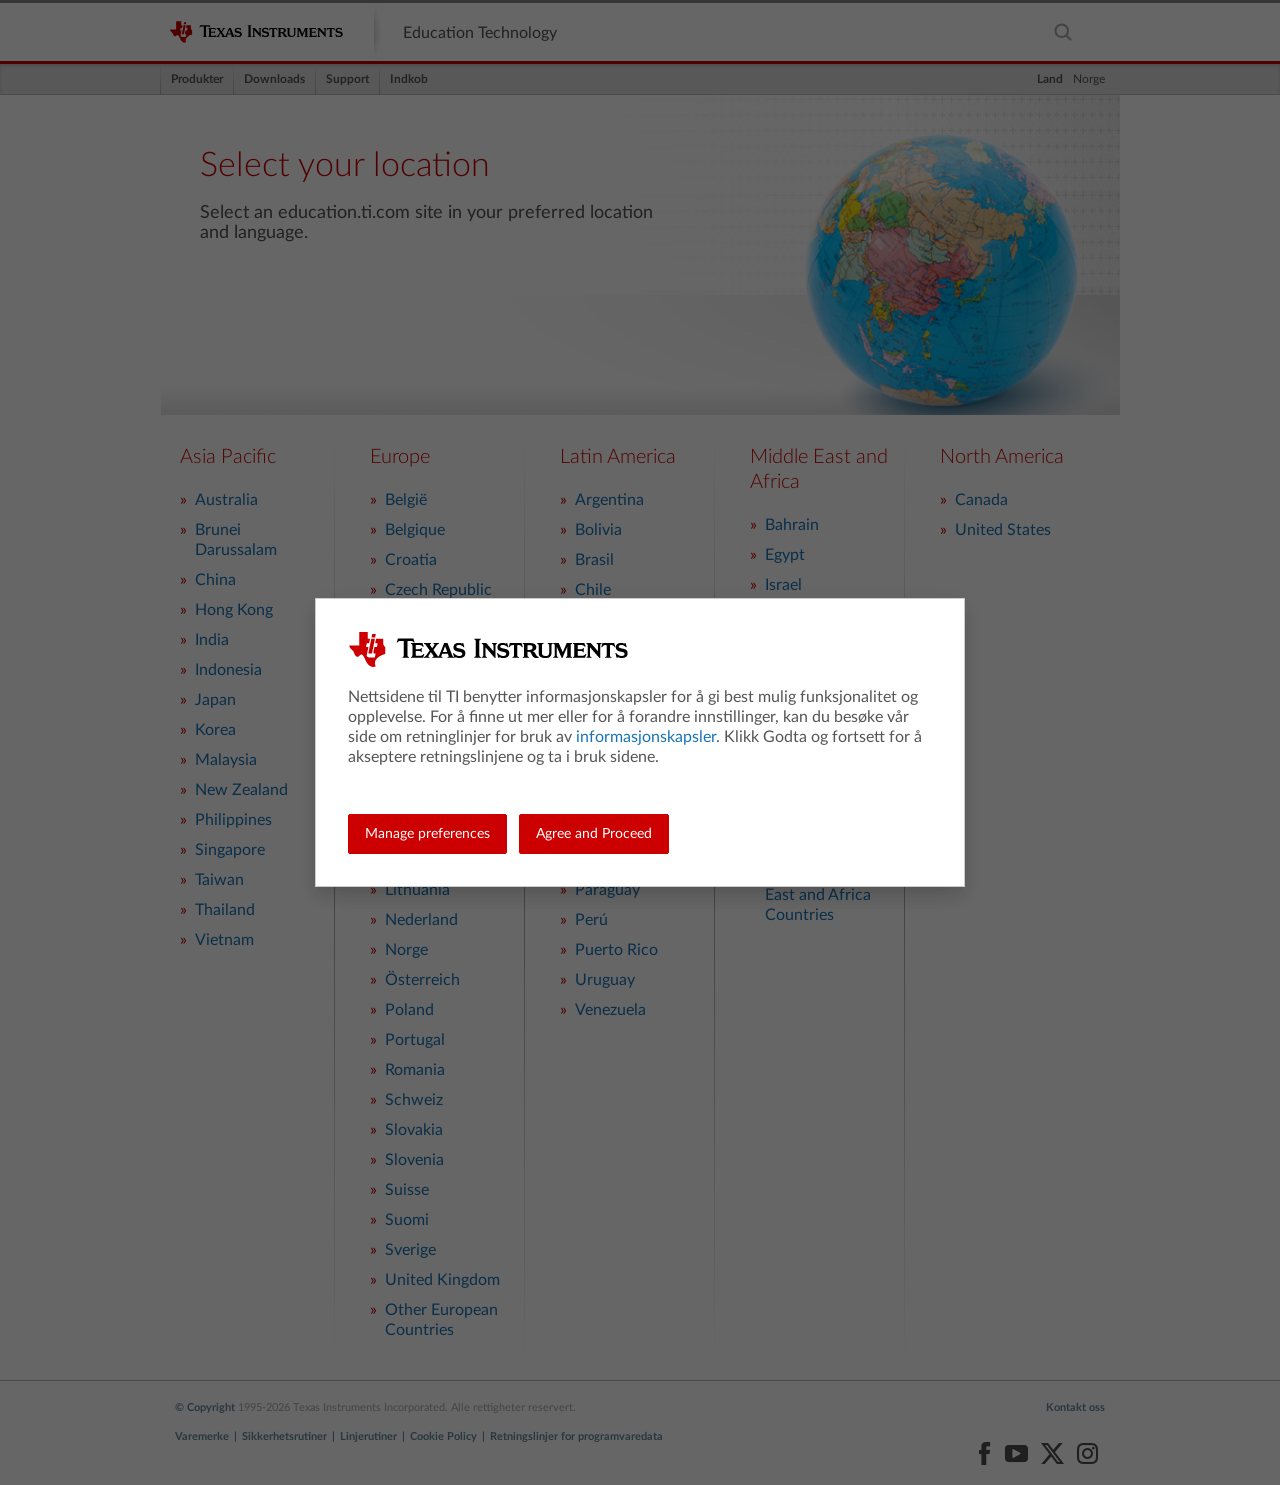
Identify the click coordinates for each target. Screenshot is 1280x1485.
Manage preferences (427, 834)
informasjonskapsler (646, 737)
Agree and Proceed (594, 834)
